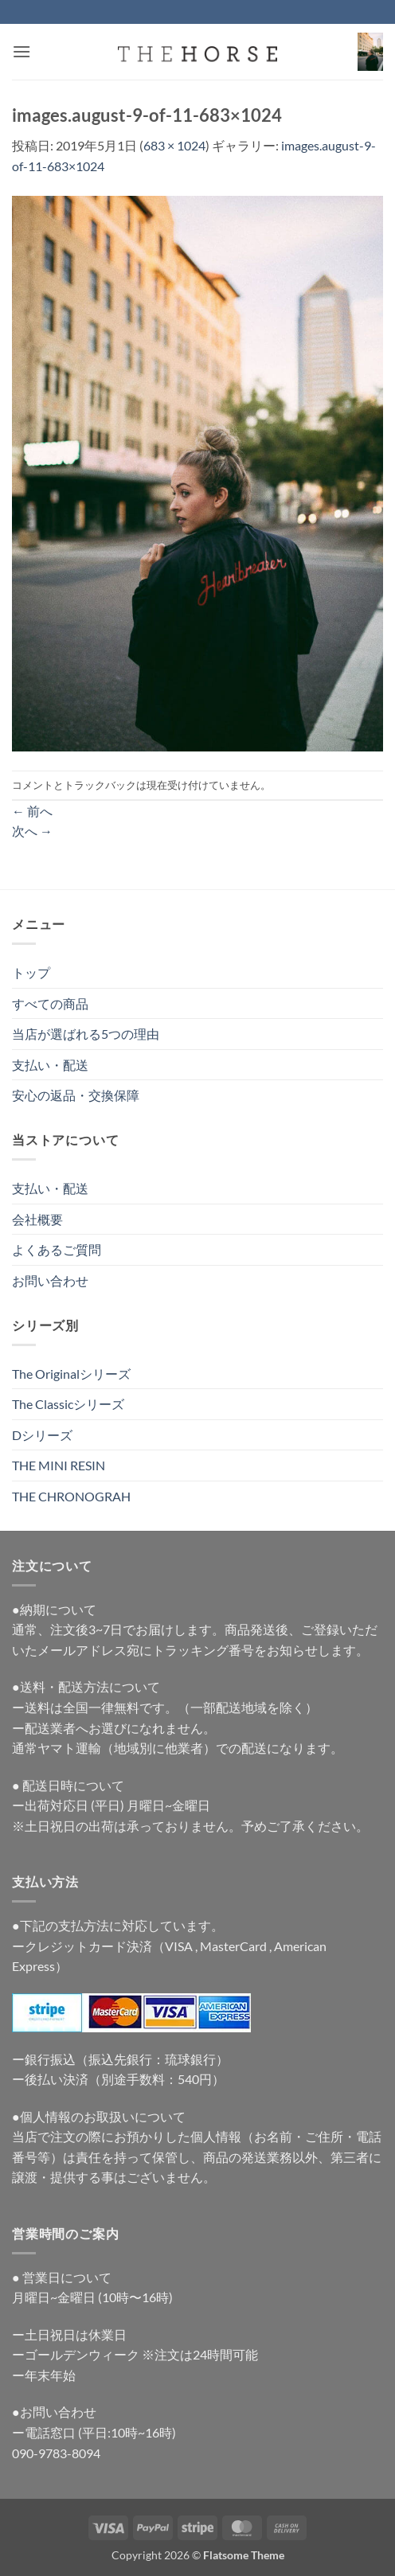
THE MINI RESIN (58, 1465)
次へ (32, 830)
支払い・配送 (50, 1064)
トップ (31, 972)
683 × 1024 (174, 145)
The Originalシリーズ (71, 1373)
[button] (21, 51)
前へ (32, 810)
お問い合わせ (50, 1280)
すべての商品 (50, 1003)
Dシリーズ (42, 1434)
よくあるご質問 (56, 1249)
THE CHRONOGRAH (71, 1496)
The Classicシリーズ (68, 1403)
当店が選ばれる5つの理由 (85, 1033)
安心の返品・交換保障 (75, 1095)
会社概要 (37, 1219)
